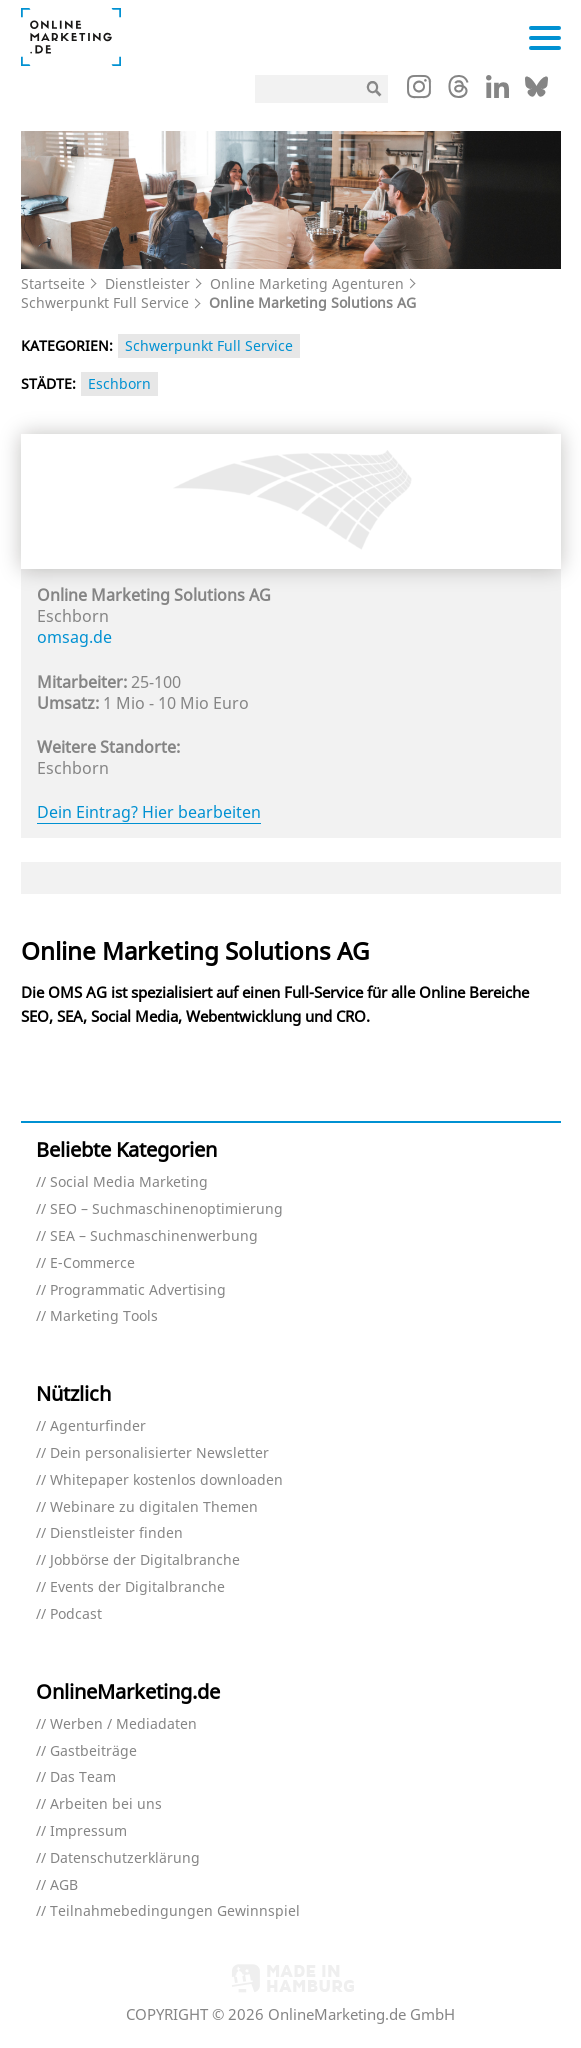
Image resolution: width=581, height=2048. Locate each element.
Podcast (76, 1614)
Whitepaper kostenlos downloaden (166, 1480)
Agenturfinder (98, 1426)
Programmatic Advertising (138, 1290)
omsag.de (74, 637)
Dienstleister (147, 283)
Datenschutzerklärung (125, 1858)
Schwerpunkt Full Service (105, 302)
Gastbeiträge (93, 1751)
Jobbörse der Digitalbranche (145, 1560)
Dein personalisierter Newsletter (159, 1453)
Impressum (88, 1831)
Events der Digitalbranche (137, 1587)
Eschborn (119, 383)
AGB (64, 1885)
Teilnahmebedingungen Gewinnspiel (175, 1911)
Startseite (53, 283)
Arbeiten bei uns (106, 1804)
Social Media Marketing (129, 1182)
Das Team (83, 1777)
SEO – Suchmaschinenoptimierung (166, 1209)
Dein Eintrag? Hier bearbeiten (149, 812)
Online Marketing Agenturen (307, 283)
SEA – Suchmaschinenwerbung (154, 1236)
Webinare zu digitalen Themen (154, 1507)
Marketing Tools (104, 1316)
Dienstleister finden (116, 1533)
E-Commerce (92, 1263)
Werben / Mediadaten (123, 1724)
